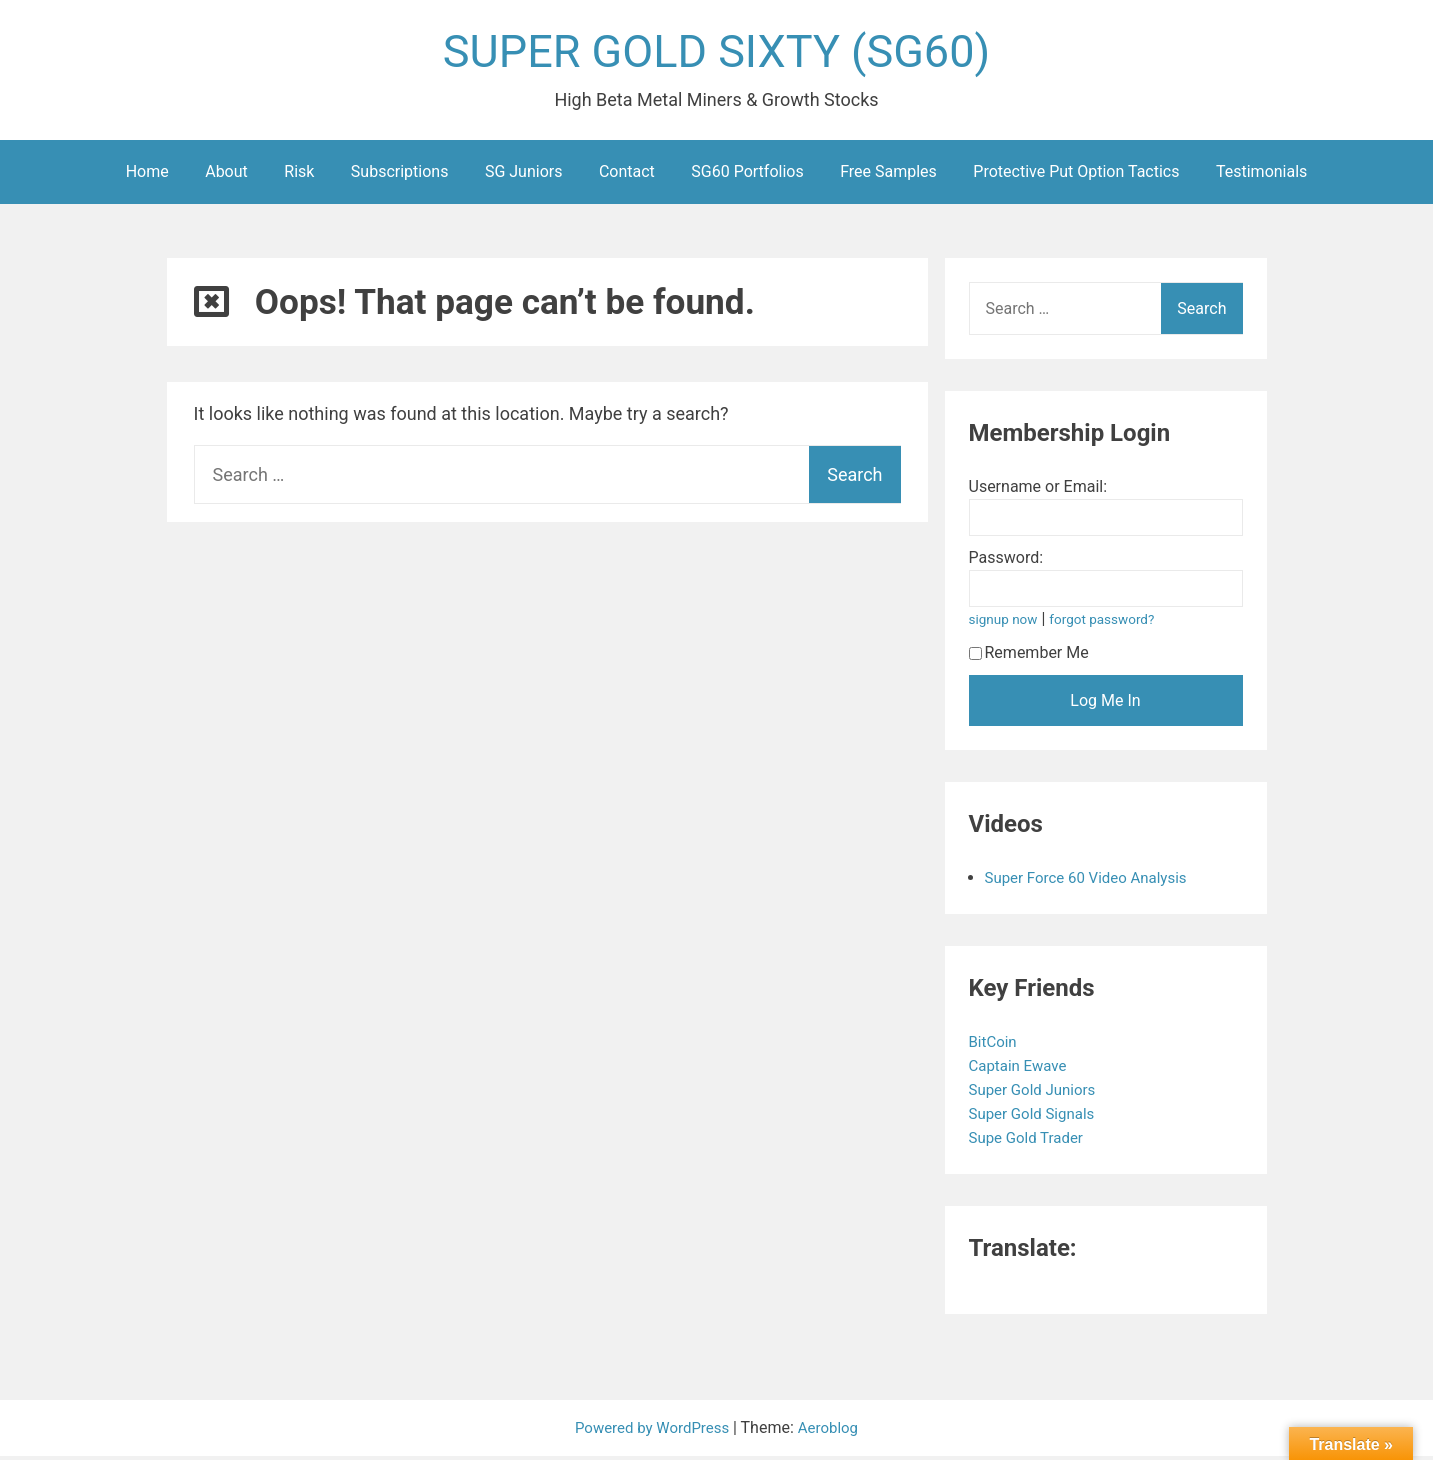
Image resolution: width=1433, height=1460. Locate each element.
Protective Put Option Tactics (1076, 175)
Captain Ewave (1023, 1069)
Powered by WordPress (652, 1431)
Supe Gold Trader (1032, 1141)
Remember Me (1029, 656)
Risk (299, 175)
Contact (627, 175)
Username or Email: (1038, 490)
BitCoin (996, 1045)
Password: (1006, 561)
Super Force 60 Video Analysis (1093, 881)
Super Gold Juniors (1038, 1093)
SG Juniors (524, 175)
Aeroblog (833, 1431)
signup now (1006, 623)
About (226, 175)
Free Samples (888, 175)
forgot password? (1110, 623)
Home (147, 175)
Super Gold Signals (1038, 1117)
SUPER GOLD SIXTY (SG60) (717, 53)
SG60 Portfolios (747, 175)
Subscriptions (400, 175)
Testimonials (1261, 175)
